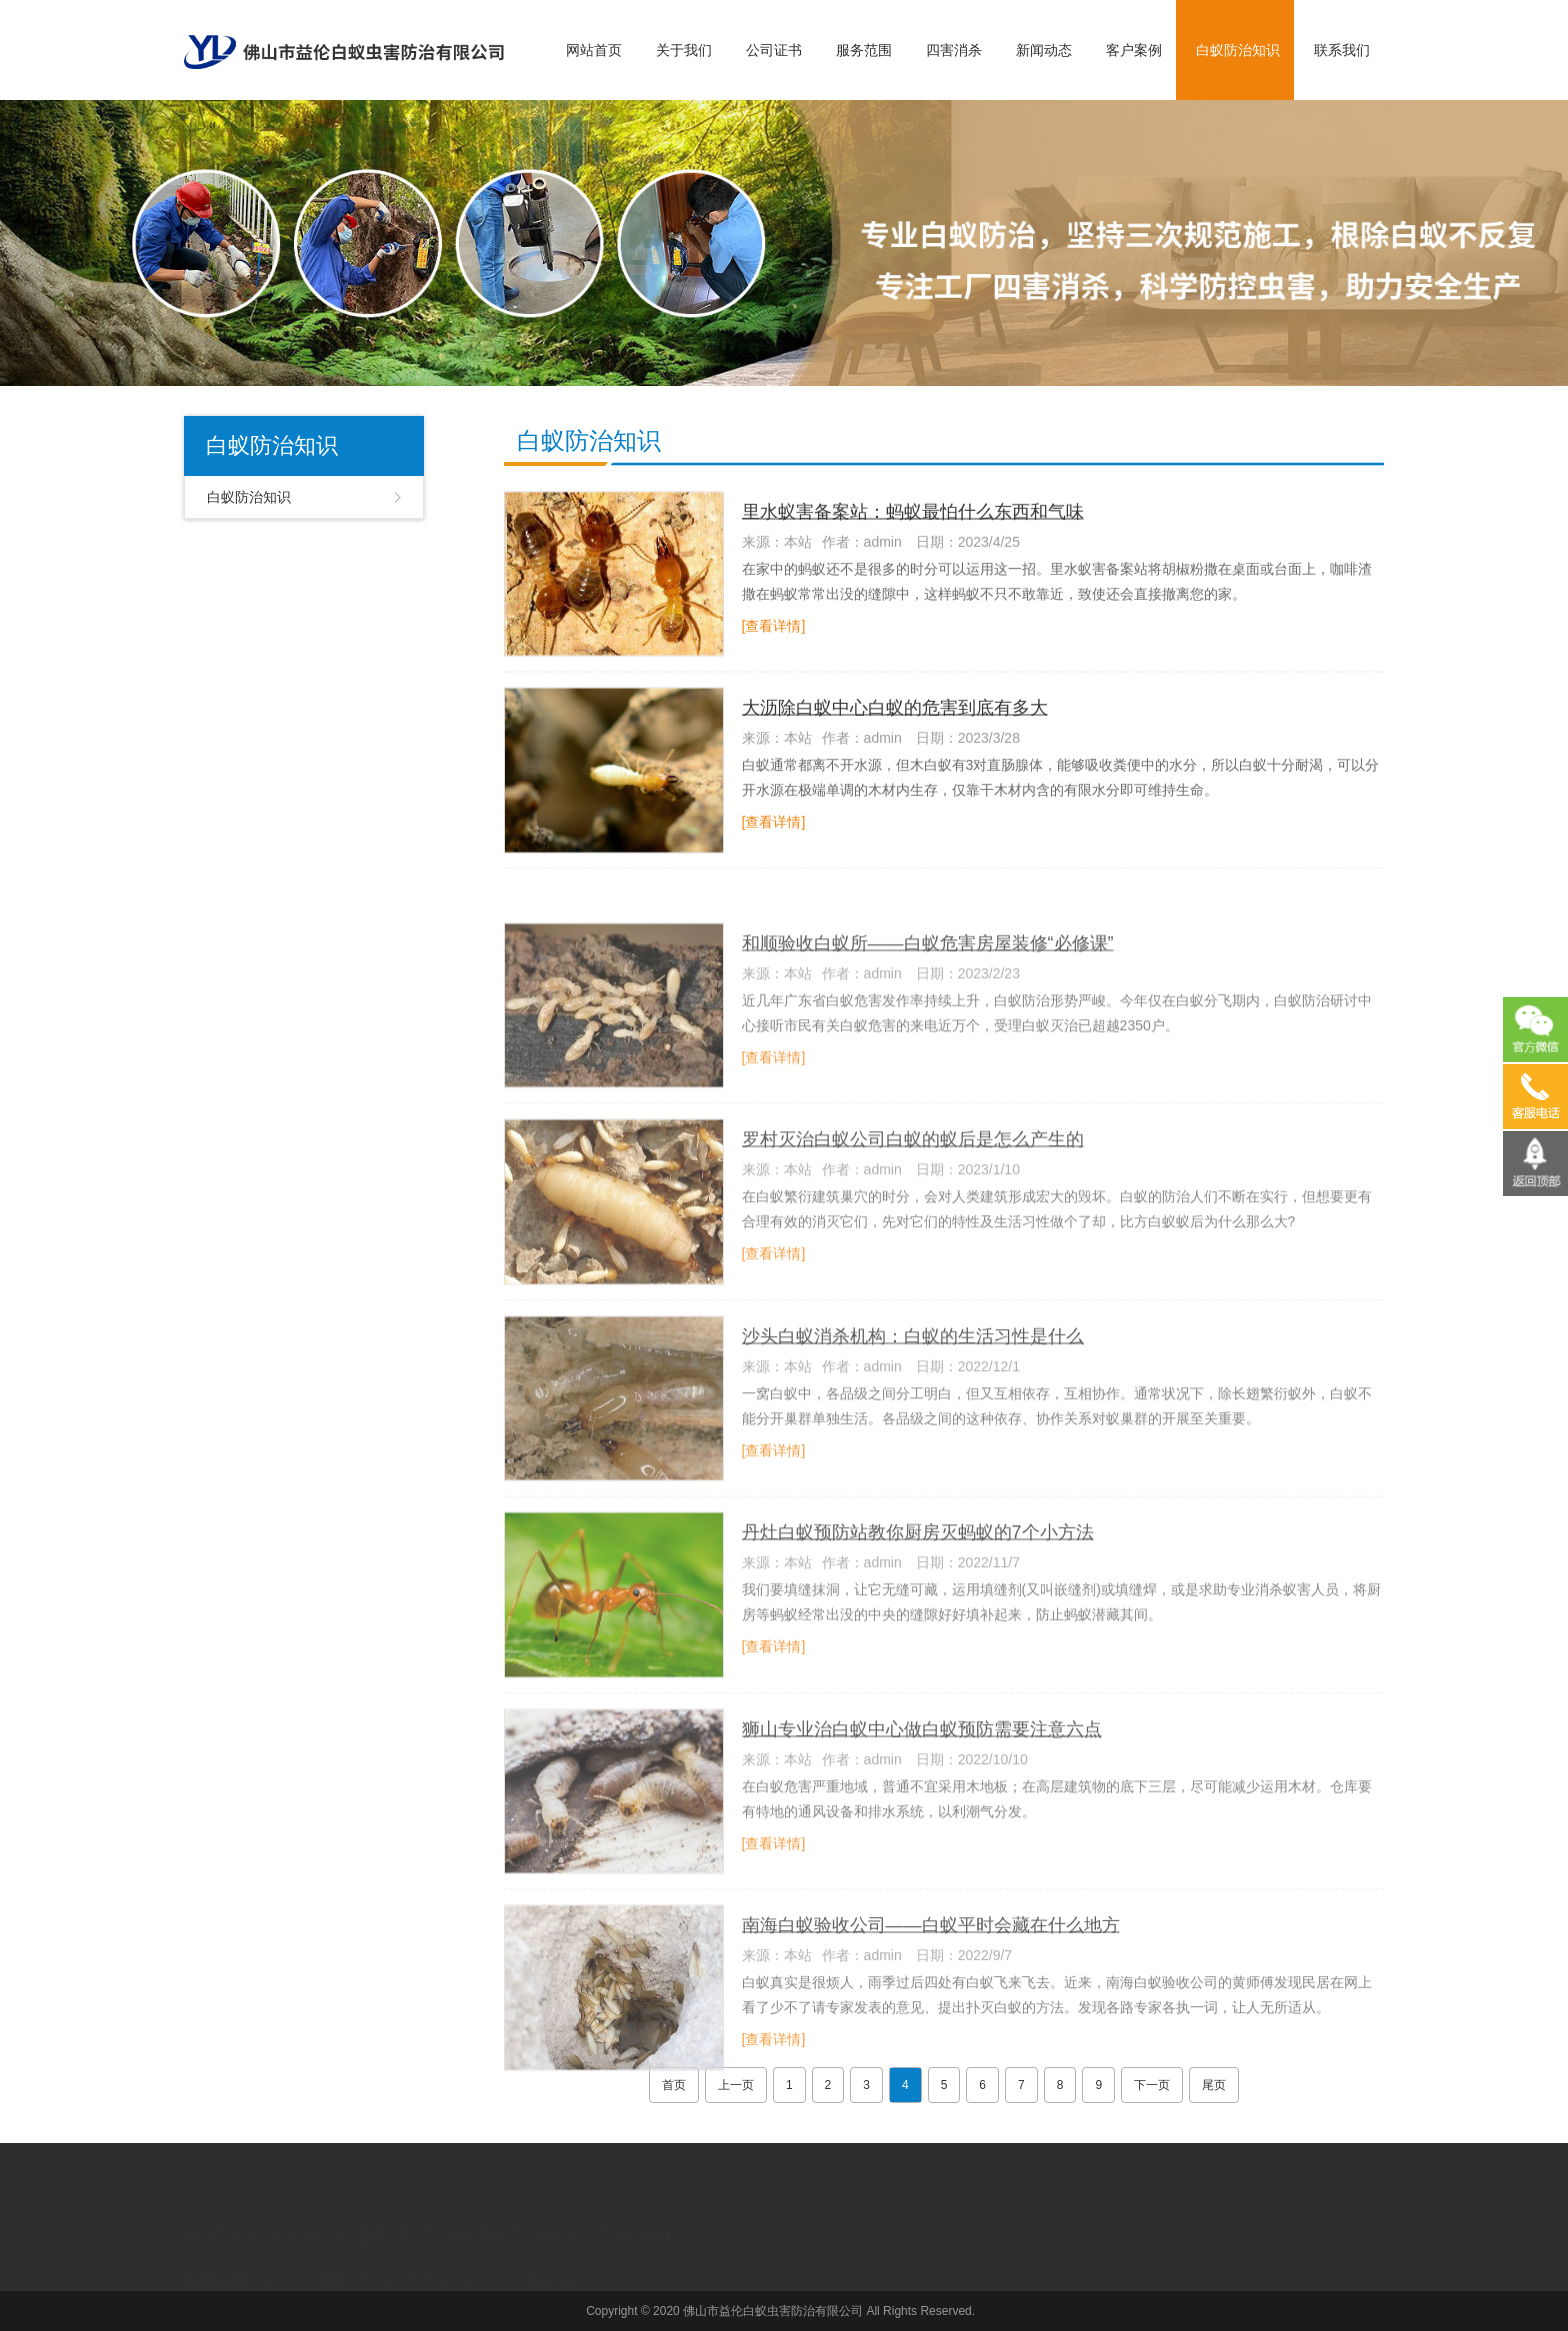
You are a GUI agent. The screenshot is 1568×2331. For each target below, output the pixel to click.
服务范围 (864, 50)
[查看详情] (774, 633)
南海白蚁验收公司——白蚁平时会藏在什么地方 (931, 1981)
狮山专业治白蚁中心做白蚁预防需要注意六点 (922, 1785)
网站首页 (594, 50)
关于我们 (684, 50)
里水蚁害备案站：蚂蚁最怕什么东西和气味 (913, 519)
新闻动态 (1044, 50)
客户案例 (1134, 50)
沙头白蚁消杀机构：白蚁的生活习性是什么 (913, 1392)
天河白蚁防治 (529, 2265)
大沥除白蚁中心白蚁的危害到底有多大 (895, 715)
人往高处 (452, 2265)
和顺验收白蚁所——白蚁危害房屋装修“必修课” (928, 999)
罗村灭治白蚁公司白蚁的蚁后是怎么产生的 (913, 1196)
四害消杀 (954, 50)
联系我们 (1342, 50)
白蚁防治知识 (1238, 50)
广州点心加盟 (310, 2265)
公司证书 (774, 50)
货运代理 (388, 2265)
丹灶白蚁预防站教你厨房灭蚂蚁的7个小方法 (918, 1589)
